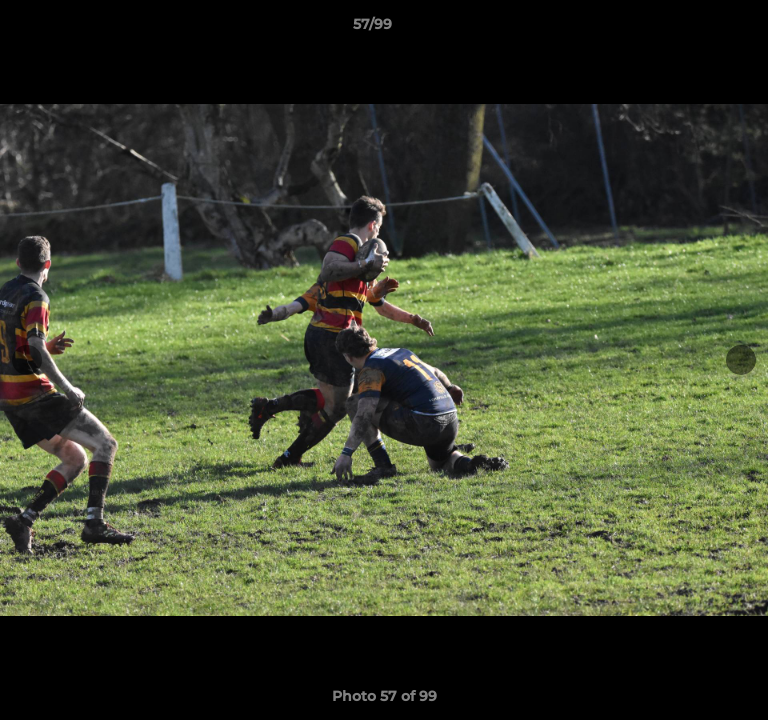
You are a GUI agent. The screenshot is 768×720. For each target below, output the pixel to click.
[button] (696, 29)
